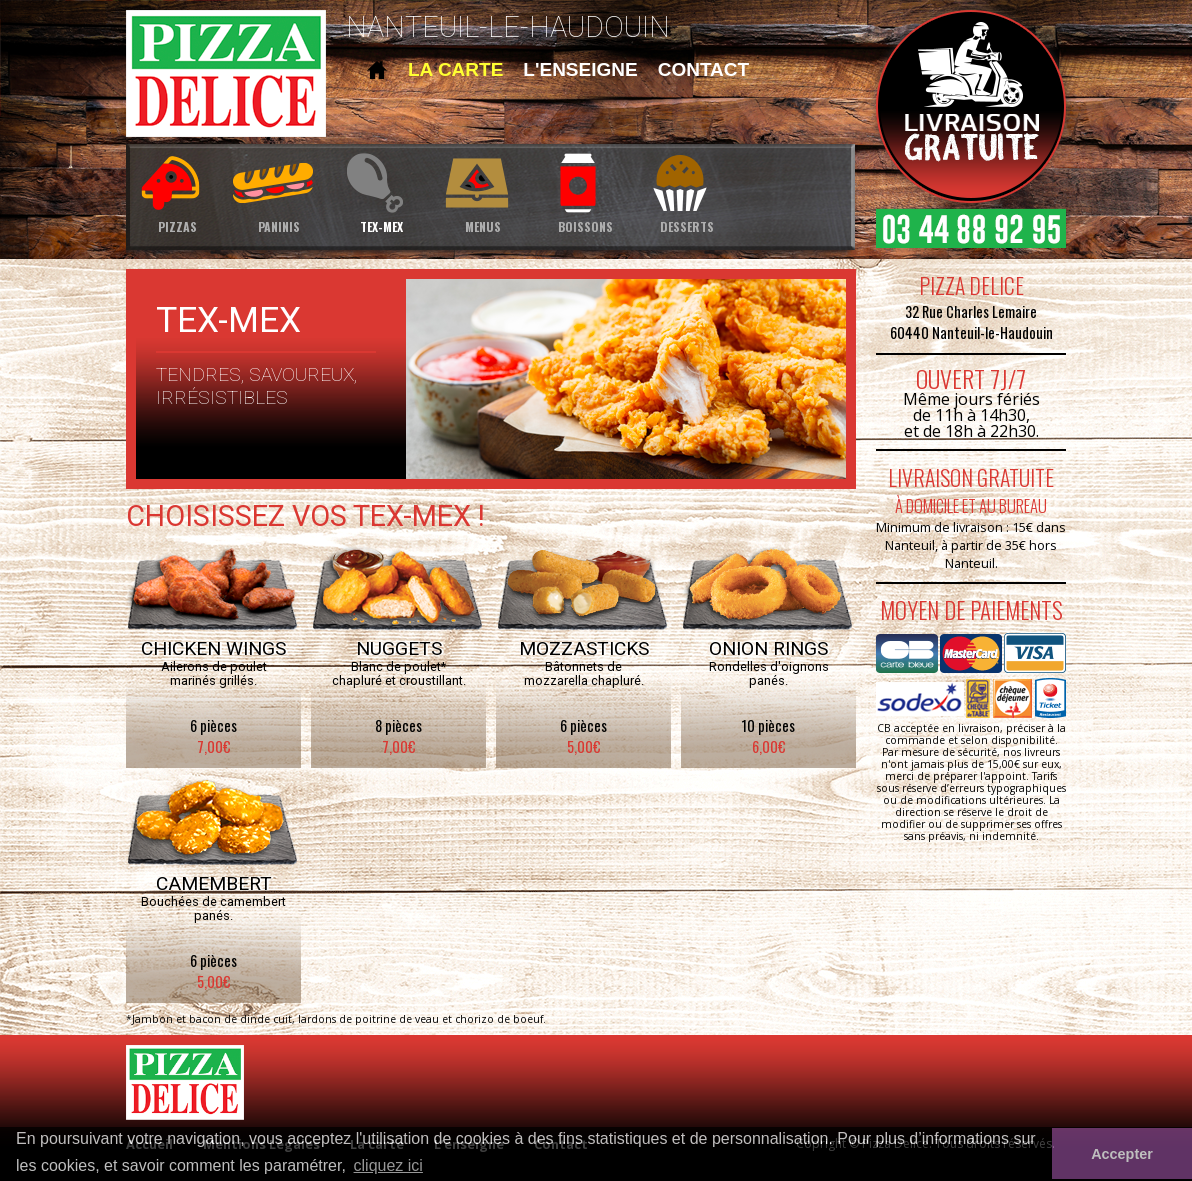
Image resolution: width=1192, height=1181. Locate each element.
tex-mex (381, 191)
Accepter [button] (1122, 1154)
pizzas (177, 191)
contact (703, 69)
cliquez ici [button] (388, 1165)
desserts (687, 191)
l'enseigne (580, 69)
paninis (279, 191)
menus (483, 191)
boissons (585, 191)
